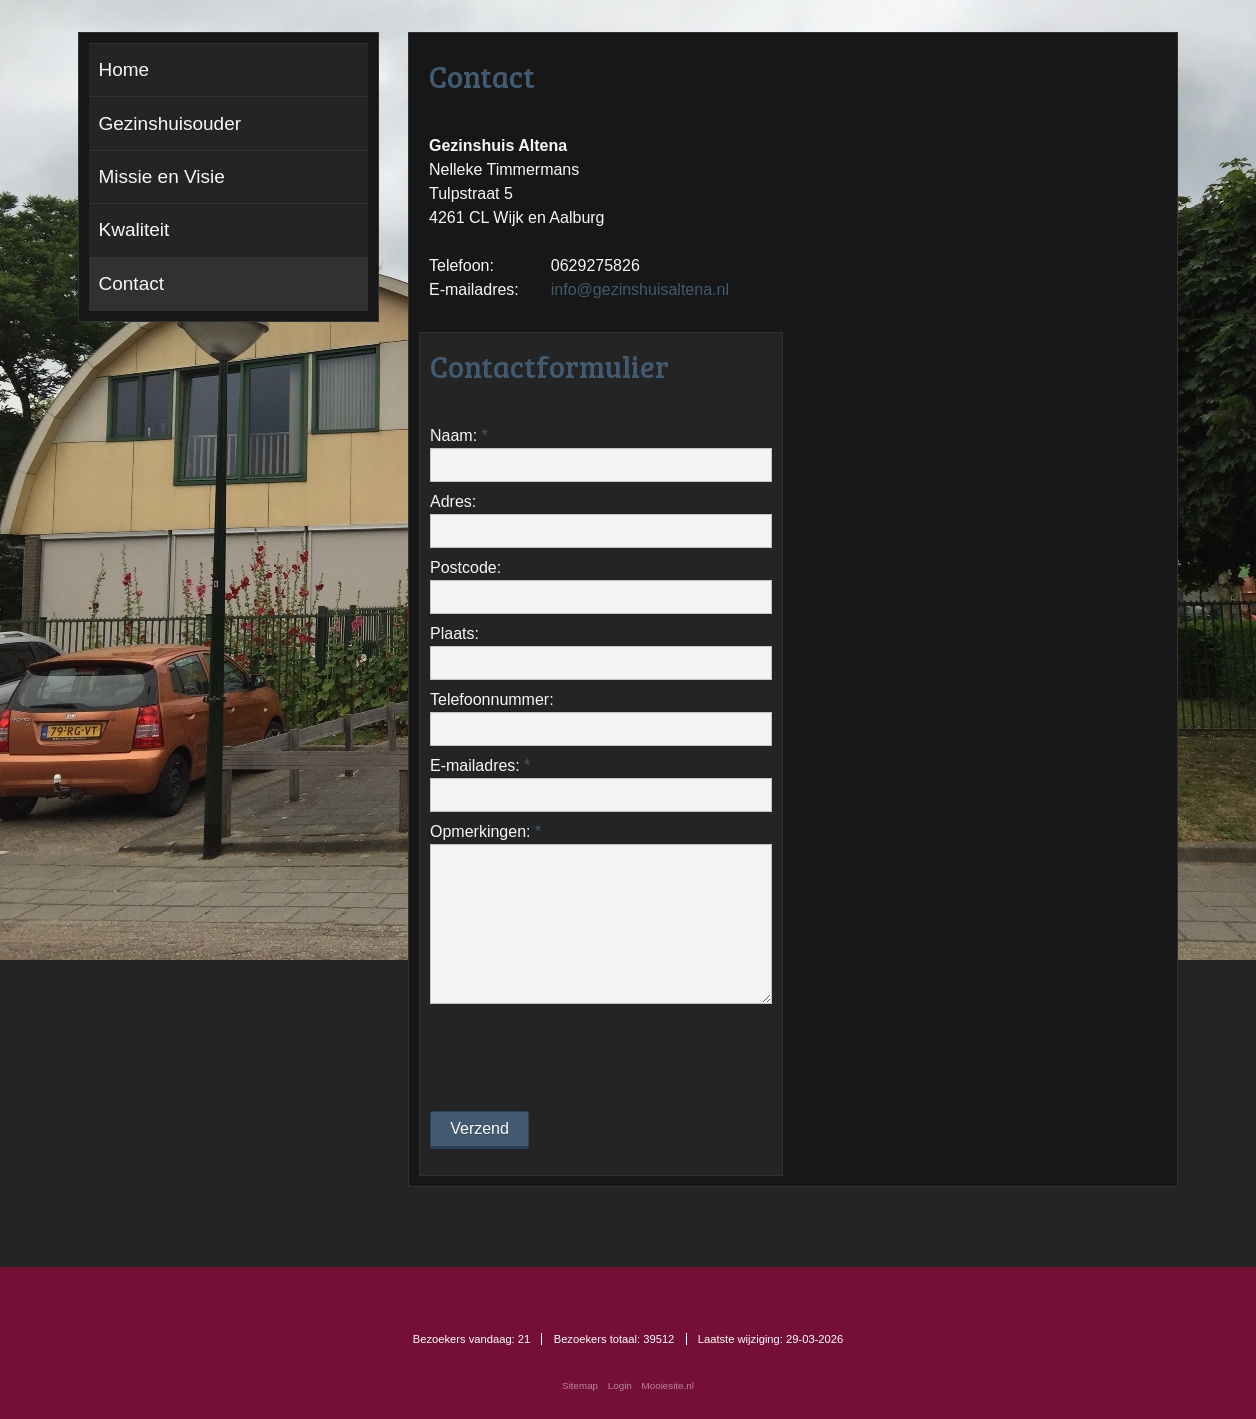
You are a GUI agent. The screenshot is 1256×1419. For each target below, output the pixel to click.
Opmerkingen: (485, 831)
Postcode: (465, 567)
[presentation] (582, 1056)
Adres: (453, 501)
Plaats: (454, 633)
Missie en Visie (162, 176)
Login (620, 1385)
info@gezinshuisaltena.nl (640, 289)
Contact (131, 283)
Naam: (459, 435)
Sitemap (580, 1385)
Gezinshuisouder (170, 123)
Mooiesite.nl (668, 1385)
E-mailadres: (480, 765)
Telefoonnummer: (492, 699)
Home (124, 69)
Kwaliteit (134, 229)
